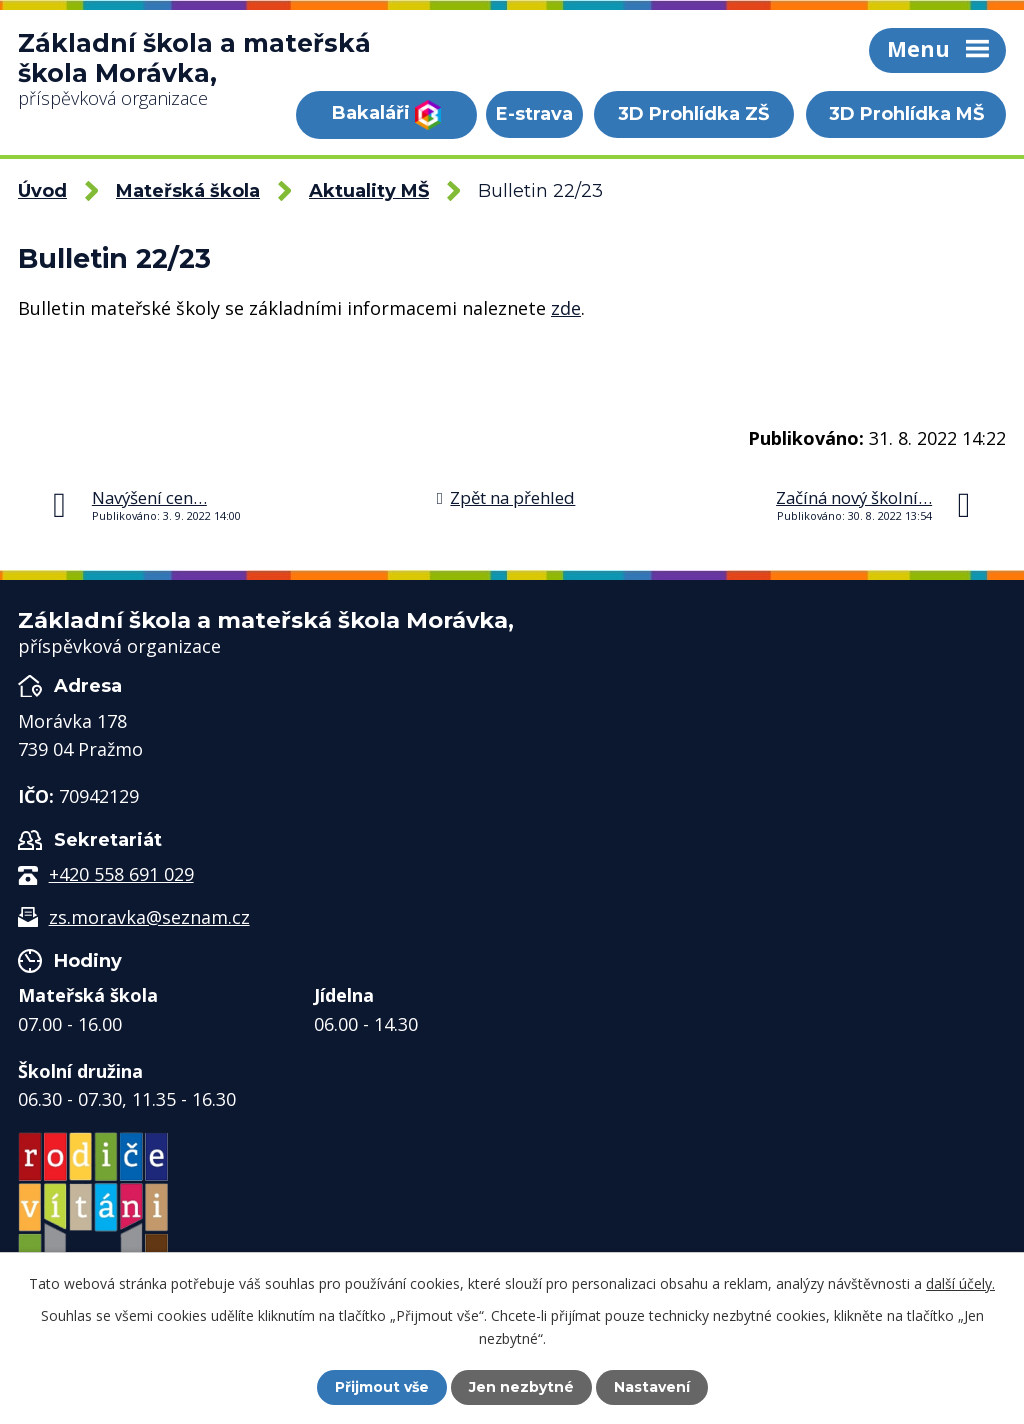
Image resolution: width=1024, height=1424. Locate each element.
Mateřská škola (188, 191)
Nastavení (652, 1387)
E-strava (534, 114)
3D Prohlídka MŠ (906, 114)
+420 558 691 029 (121, 874)
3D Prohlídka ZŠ (693, 114)
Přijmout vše (382, 1387)
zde (566, 308)
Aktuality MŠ (369, 191)
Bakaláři (386, 115)
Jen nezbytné (521, 1387)
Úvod (42, 191)
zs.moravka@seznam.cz (149, 917)
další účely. (960, 1283)
